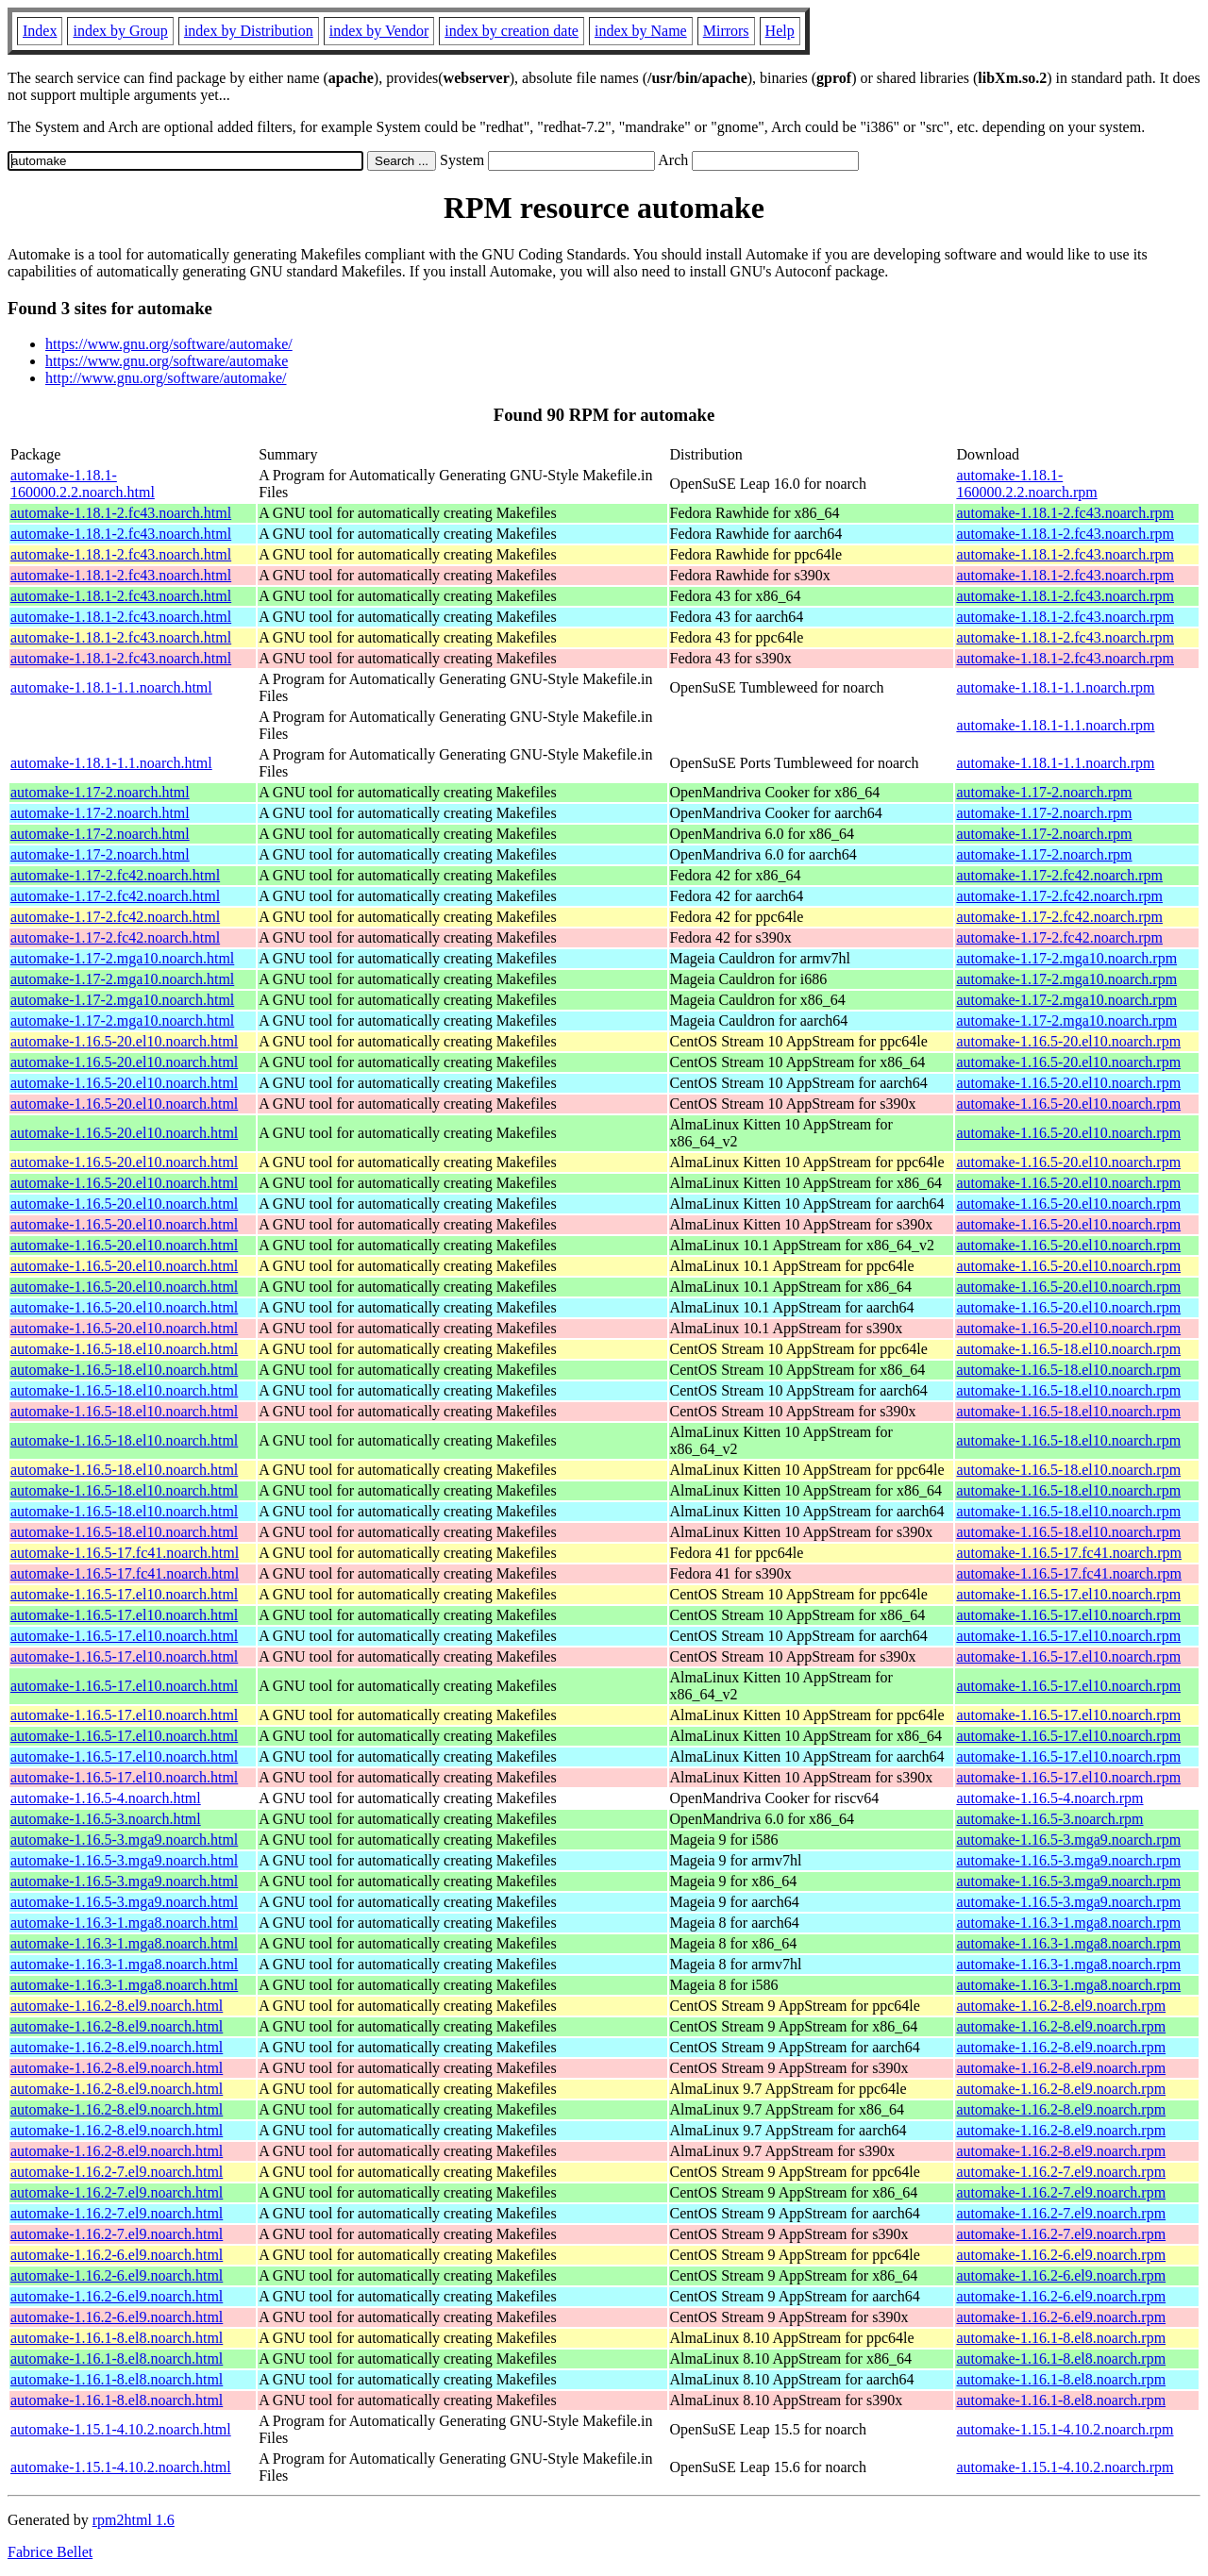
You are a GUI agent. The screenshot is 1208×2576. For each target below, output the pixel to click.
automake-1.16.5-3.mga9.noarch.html (124, 1840)
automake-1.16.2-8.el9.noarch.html (116, 2006)
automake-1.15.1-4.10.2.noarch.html (120, 2429)
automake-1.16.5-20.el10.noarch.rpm (1068, 1041)
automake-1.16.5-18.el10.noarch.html (124, 1349)
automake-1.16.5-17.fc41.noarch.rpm (1069, 1553)
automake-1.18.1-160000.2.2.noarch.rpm (1026, 483)
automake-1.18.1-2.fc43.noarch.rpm (1065, 513)
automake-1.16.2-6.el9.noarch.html (116, 2255)
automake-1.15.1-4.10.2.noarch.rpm (1064, 2429)
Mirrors (726, 31)
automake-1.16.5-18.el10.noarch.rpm (1068, 1349)
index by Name (641, 31)
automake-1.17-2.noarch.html (100, 792)
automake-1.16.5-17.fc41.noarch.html (124, 1553)
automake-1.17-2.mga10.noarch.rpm (1066, 958)
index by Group (120, 31)
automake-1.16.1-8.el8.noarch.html (116, 2338)
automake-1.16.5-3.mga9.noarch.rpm (1068, 1840)
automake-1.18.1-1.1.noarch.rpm (1055, 687)
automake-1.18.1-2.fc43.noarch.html (120, 513)
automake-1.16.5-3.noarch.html (105, 1819)
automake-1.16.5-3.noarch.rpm (1049, 1819)
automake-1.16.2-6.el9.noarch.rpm (1061, 2255)
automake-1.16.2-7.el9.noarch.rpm (1061, 2172)
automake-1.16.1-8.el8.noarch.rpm (1061, 2338)
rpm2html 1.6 (133, 2520)
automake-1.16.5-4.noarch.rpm (1049, 1798)
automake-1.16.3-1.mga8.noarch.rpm (1068, 1923)
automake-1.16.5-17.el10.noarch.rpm (1068, 1594)
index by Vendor (378, 31)
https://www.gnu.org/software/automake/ (169, 344)
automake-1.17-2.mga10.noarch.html (122, 958)
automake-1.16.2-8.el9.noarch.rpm (1061, 2006)
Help (780, 31)
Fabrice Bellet (50, 2552)
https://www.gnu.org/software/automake (166, 361)
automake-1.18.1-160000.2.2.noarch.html (82, 483)
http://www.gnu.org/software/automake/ (166, 378)
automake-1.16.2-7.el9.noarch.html (116, 2172)
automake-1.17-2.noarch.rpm (1044, 792)
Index (40, 31)
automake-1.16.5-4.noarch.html (105, 1798)
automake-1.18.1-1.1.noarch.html (111, 687)
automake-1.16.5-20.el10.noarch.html (124, 1041)
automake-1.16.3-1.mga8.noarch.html (124, 1923)
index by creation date (512, 31)
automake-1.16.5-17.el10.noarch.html (124, 1594)
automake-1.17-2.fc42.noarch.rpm (1059, 875)
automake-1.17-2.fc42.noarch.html (115, 875)
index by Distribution (248, 31)
